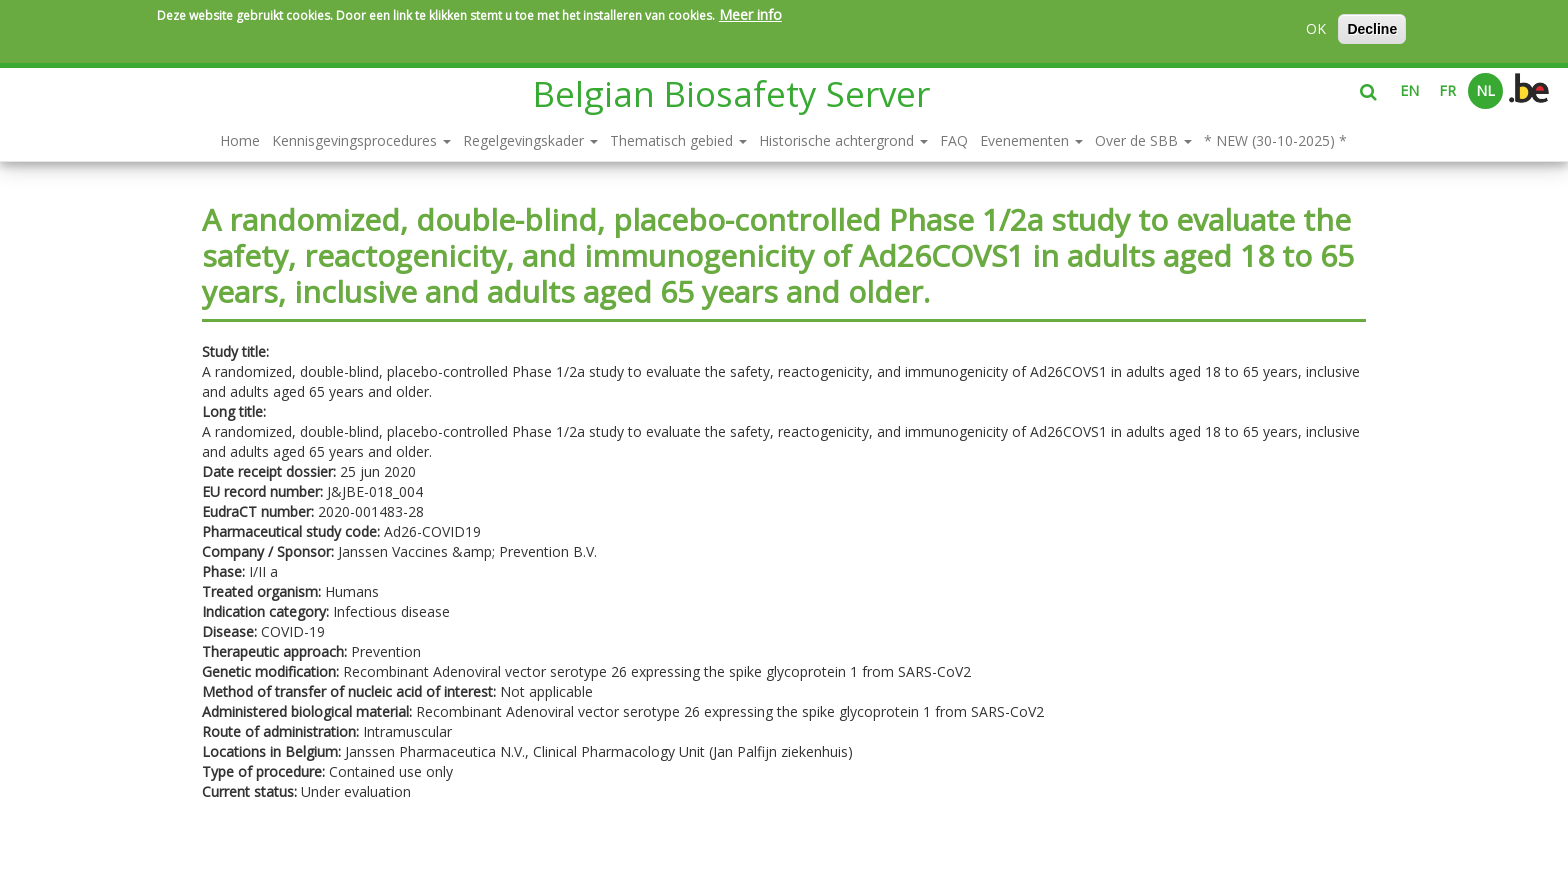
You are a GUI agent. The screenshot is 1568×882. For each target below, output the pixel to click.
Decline (1372, 29)
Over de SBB (1143, 140)
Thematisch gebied (678, 140)
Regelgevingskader (530, 140)
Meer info (750, 14)
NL (1485, 90)
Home (240, 140)
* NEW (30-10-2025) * (1275, 140)
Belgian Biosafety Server (731, 93)
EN (1409, 90)
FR (1447, 90)
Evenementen (1031, 140)
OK (1316, 28)
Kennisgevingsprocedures (361, 140)
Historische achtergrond (843, 140)
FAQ (954, 140)
